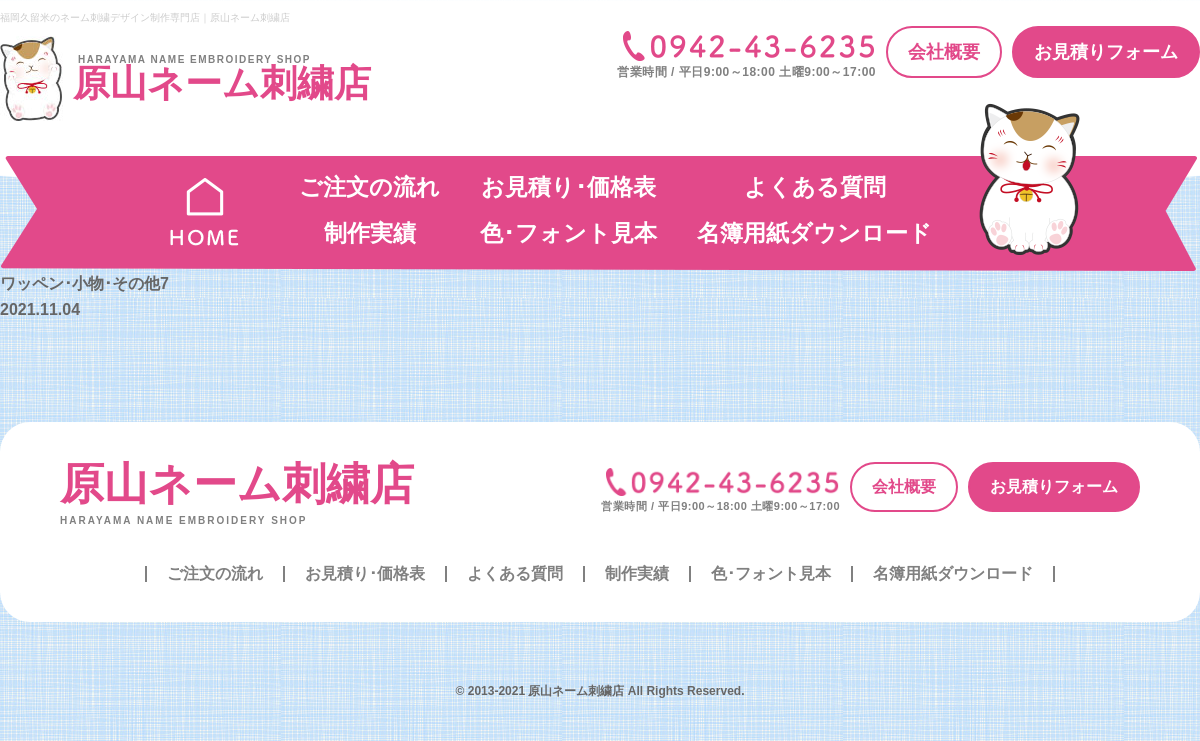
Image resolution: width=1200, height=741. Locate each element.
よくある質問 (815, 187)
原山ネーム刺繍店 (237, 484)
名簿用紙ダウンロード (814, 233)
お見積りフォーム (1106, 52)
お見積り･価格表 (568, 187)
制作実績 (370, 233)
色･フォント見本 (568, 233)
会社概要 (944, 52)
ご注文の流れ (369, 187)
